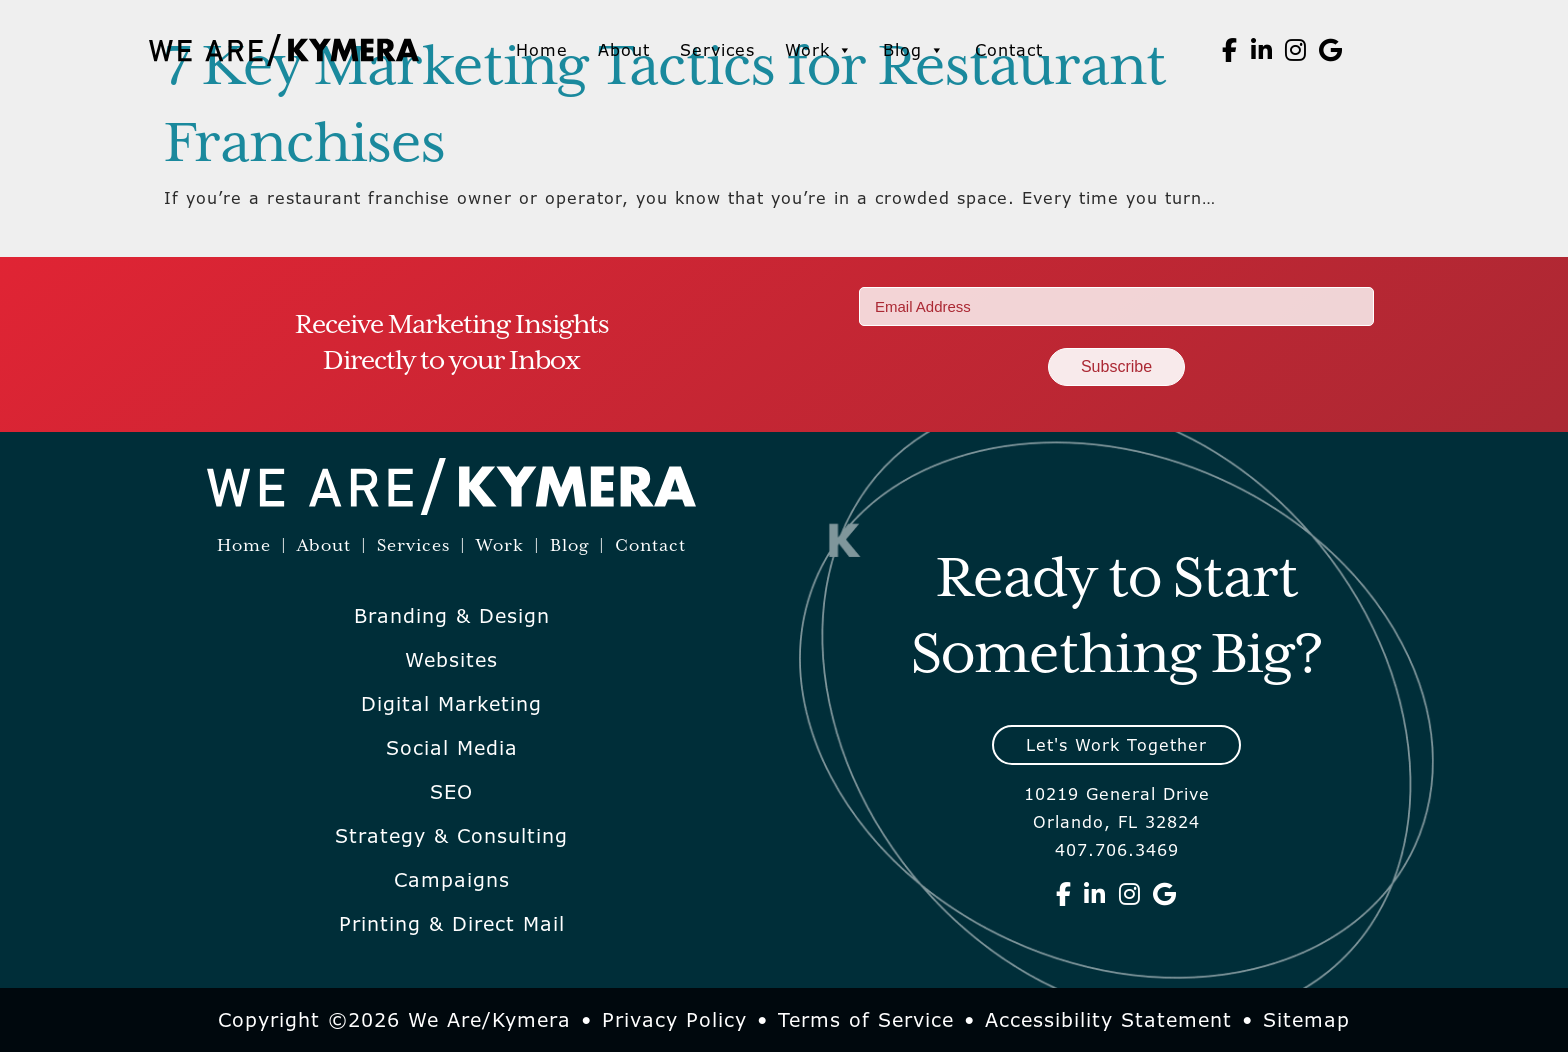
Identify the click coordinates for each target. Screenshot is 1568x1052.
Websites (451, 660)
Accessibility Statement (1108, 1020)
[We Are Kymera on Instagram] (1296, 50)
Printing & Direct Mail (452, 924)
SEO (451, 792)
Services (717, 50)
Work (819, 50)
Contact (1009, 50)
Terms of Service (866, 1020)
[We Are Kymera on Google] (1331, 50)
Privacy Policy (674, 1020)
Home (542, 50)
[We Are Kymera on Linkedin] (1262, 50)
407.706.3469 (1117, 850)
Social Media (452, 748)
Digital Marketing (451, 704)
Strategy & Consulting (451, 836)
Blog (914, 50)
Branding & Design (452, 616)
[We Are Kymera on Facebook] (1230, 50)
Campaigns (452, 880)
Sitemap (1306, 1020)
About (624, 50)
